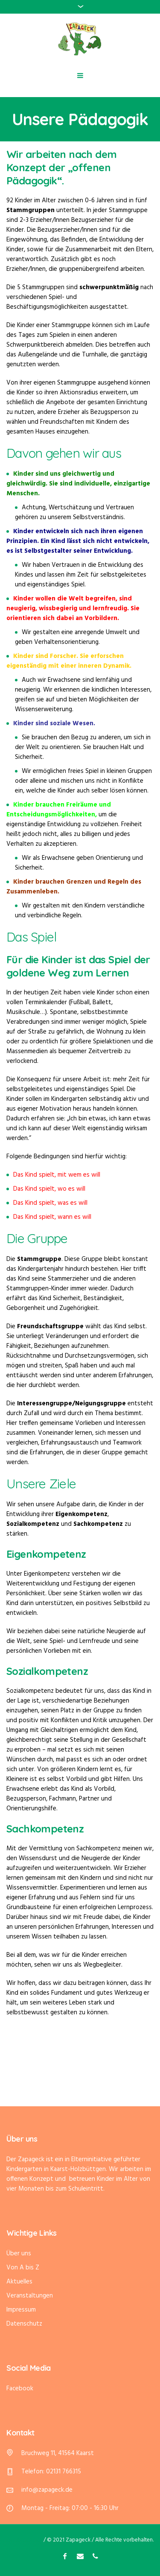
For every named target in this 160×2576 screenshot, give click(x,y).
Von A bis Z (22, 2268)
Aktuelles (19, 2282)
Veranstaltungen (29, 2296)
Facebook (19, 2389)
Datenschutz (24, 2324)
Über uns (18, 2254)
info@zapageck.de (47, 2490)
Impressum (21, 2310)
